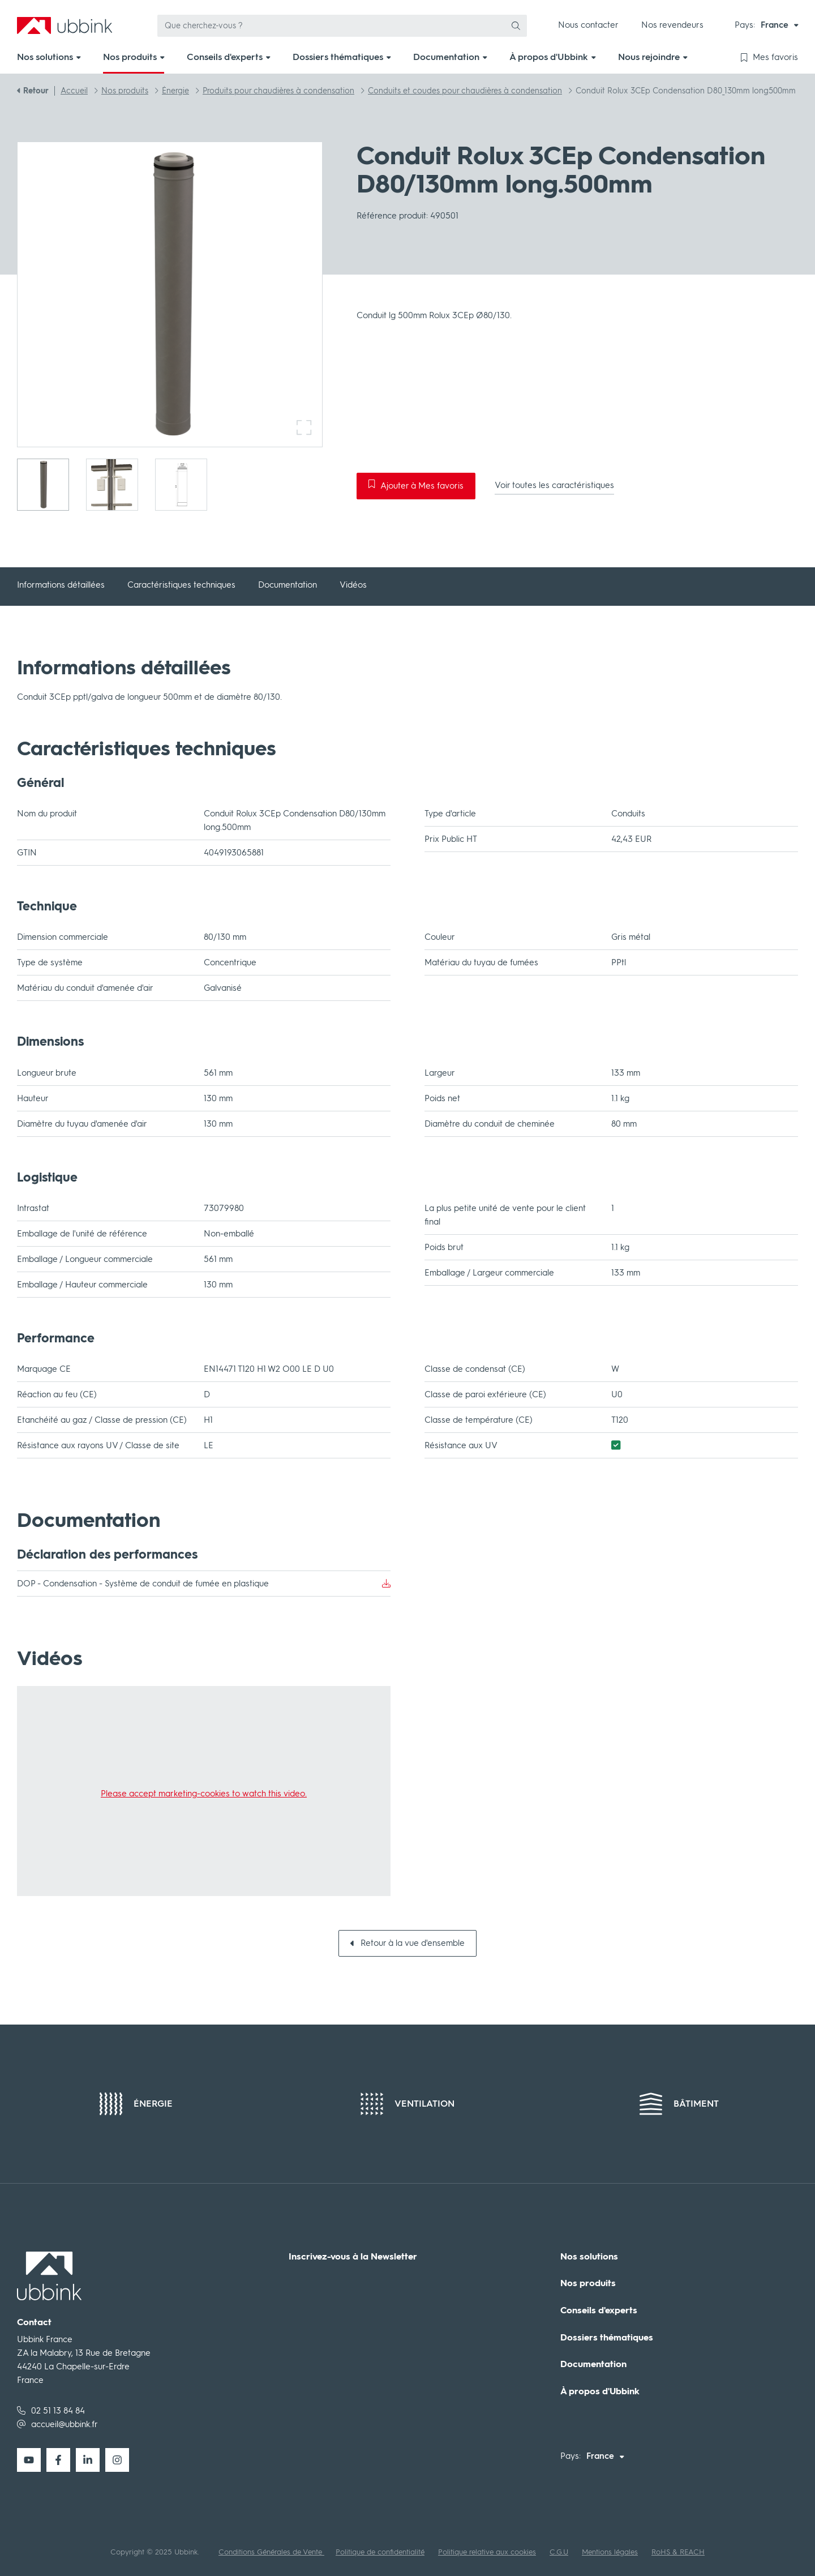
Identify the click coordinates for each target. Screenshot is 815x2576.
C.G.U (559, 2552)
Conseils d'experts (598, 2310)
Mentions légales (610, 2552)
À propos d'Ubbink (600, 2391)
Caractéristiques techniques (181, 585)
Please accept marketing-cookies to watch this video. (204, 1793)
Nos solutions (589, 2257)
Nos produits (588, 2283)
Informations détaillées (61, 585)
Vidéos (353, 585)
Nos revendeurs (672, 25)
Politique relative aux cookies (487, 2552)
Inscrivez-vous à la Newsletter (353, 2257)
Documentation (287, 585)
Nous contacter (588, 25)
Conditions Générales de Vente (271, 2552)
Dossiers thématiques (606, 2338)
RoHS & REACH (678, 2552)
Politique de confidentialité (380, 2552)
